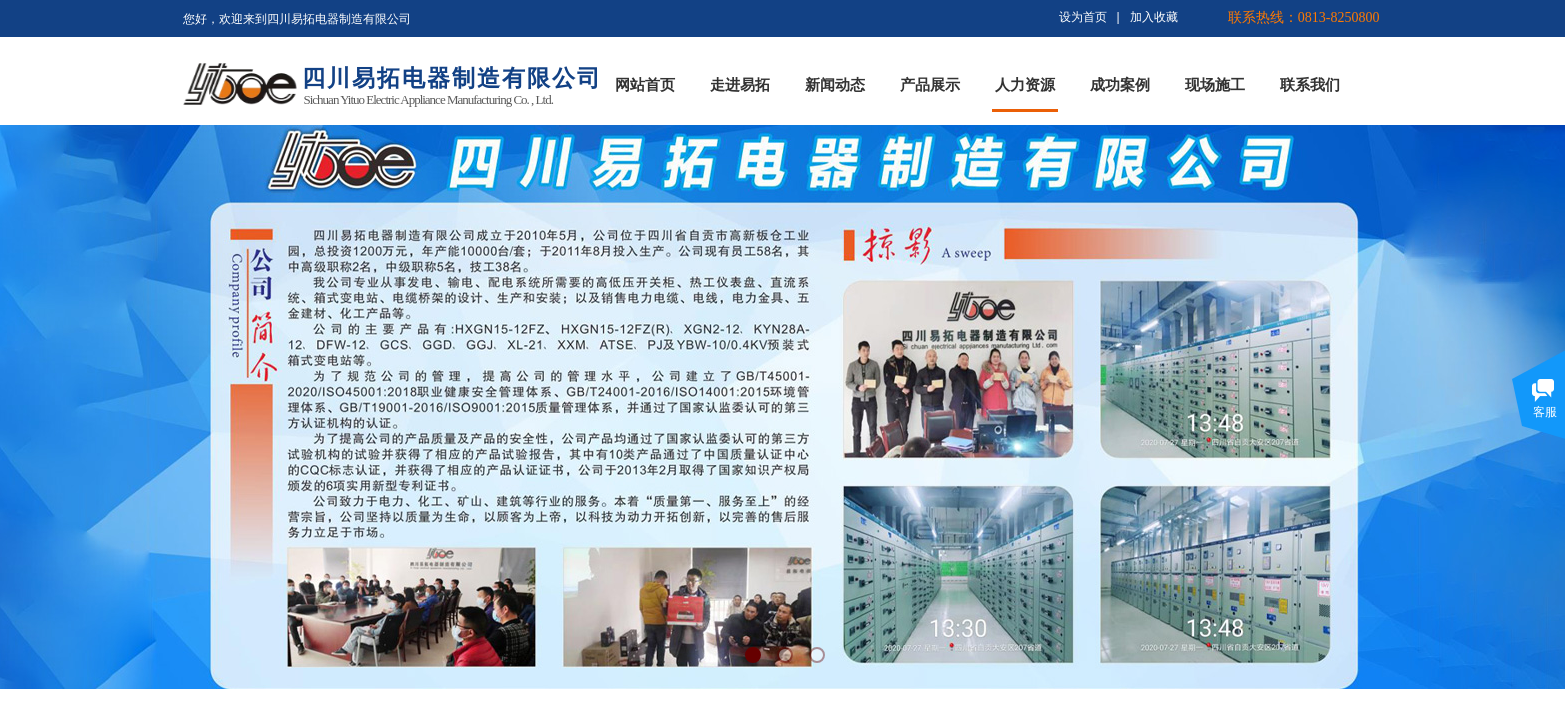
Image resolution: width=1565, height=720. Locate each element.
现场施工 (1215, 85)
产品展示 (930, 85)
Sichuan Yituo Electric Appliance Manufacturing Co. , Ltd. (428, 99)
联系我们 (1310, 85)
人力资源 (1025, 85)
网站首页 (645, 85)
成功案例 (1120, 85)
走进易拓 (740, 85)
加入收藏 (1154, 17)
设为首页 (1083, 17)
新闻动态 (835, 85)
